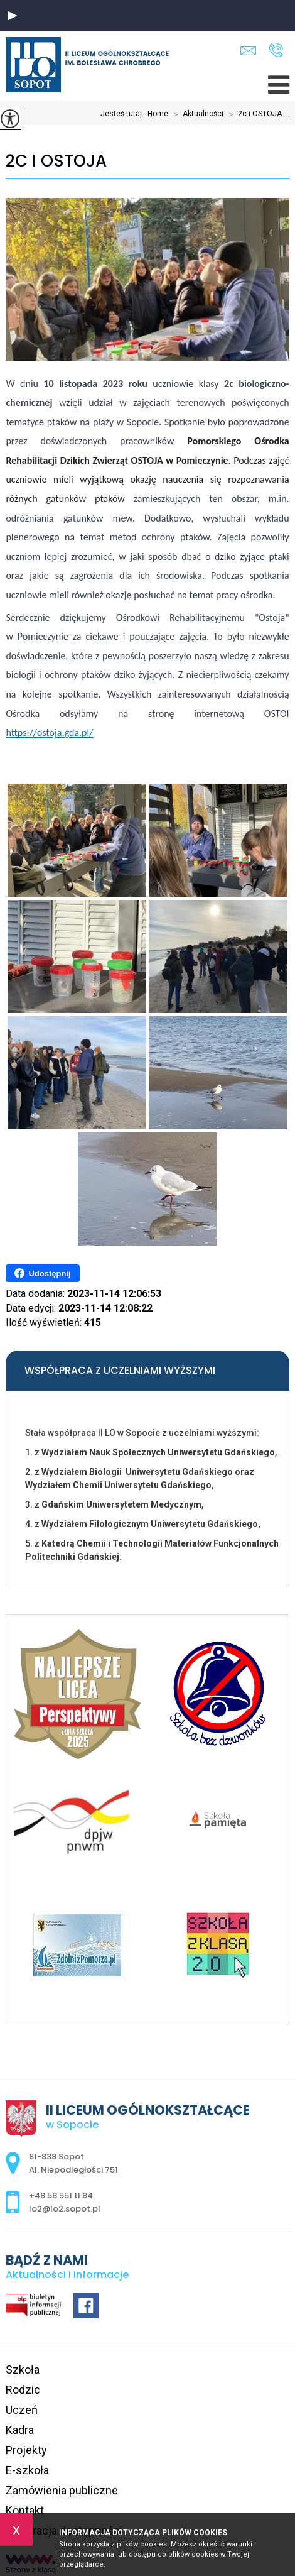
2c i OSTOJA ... (256, 114)
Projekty (26, 2450)
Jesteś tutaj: (124, 114)
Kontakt (25, 2510)
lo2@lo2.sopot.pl (248, 50)
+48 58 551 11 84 (276, 50)
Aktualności (195, 114)
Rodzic (23, 2389)
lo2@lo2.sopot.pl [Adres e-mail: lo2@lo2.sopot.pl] (64, 2209)
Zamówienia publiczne (62, 2490)
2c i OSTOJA (56, 161)
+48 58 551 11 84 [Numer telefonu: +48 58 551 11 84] (61, 2195)
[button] (12, 15)
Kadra (20, 2429)
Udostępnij (42, 1273)
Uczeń (22, 2409)
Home (158, 114)
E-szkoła (27, 2470)
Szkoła (23, 2369)
